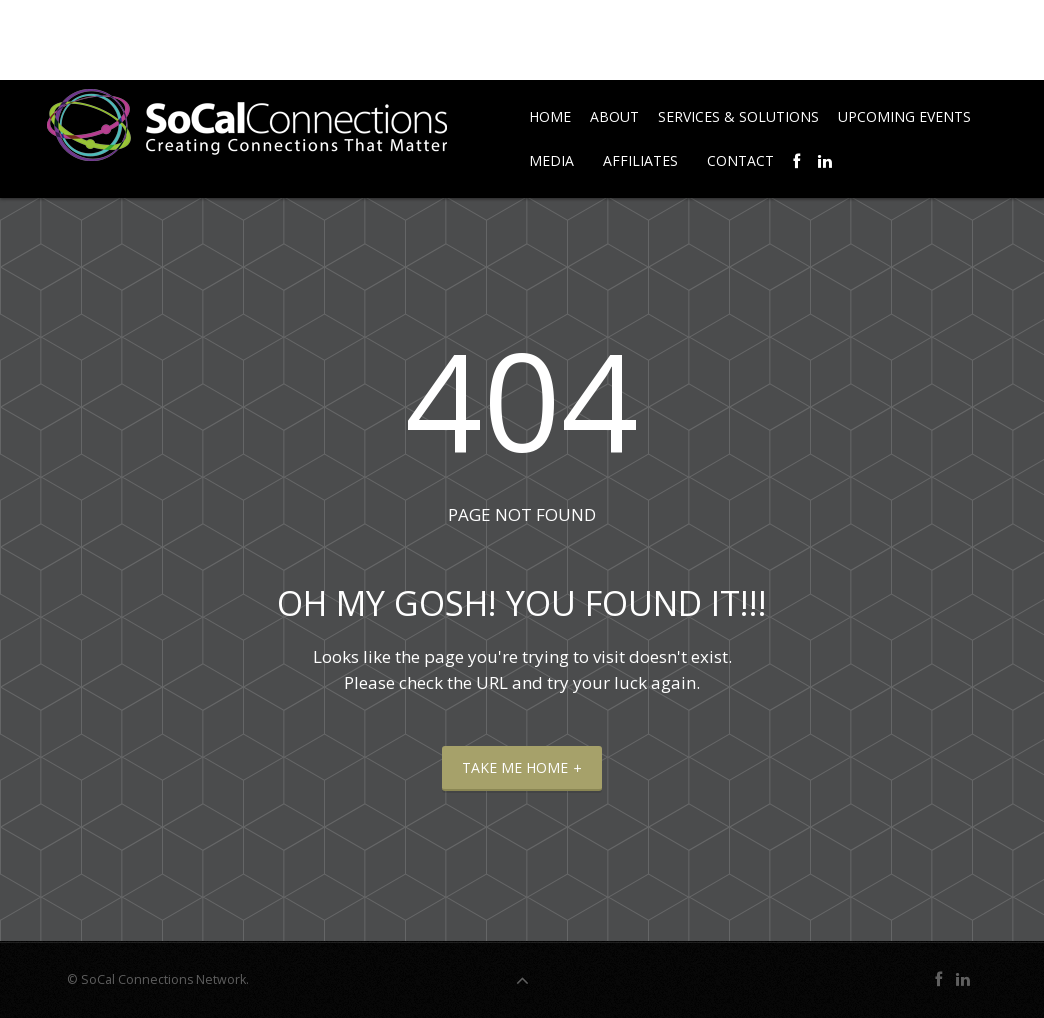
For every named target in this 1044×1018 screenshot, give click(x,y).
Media (551, 160)
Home (550, 116)
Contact (740, 160)
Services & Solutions (738, 116)
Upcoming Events (904, 116)
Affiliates (640, 160)
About (614, 116)
